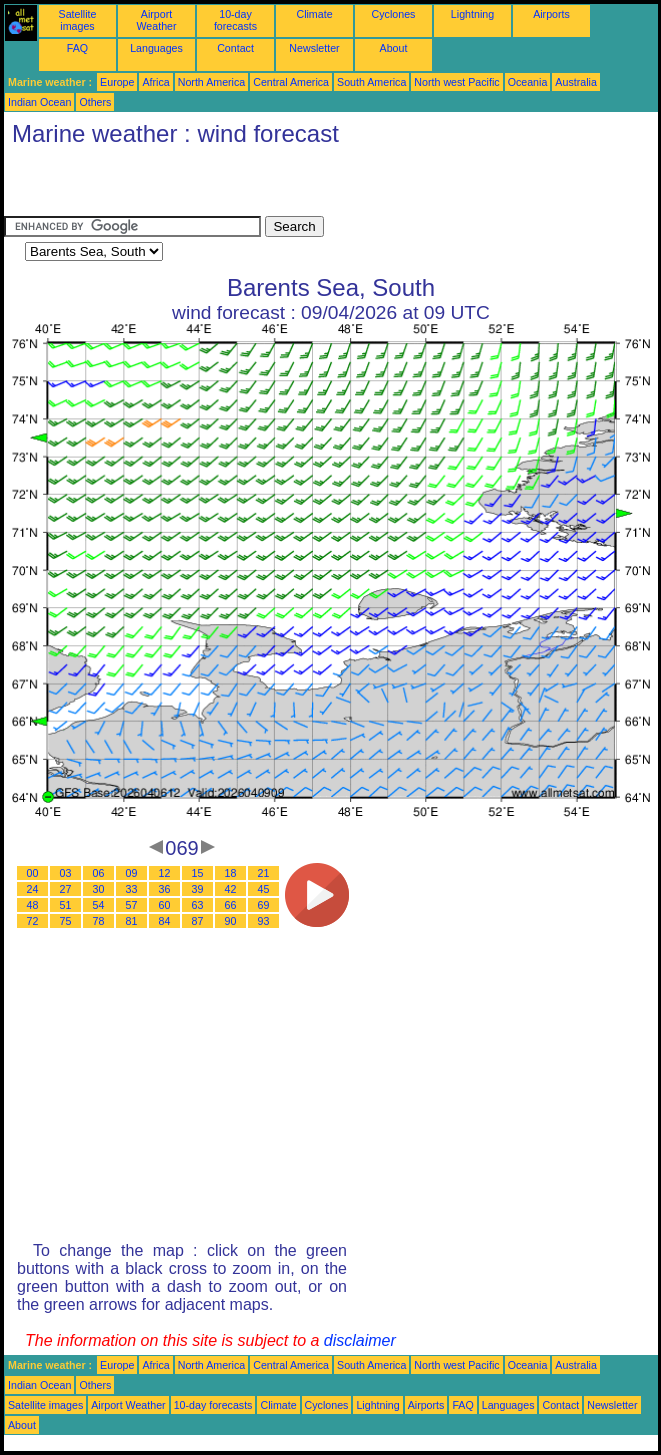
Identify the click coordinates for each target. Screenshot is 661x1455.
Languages (156, 48)
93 (264, 921)
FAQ (77, 48)
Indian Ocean (39, 102)
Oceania (528, 82)
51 (66, 905)
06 (99, 873)
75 (66, 921)
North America (212, 82)
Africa (155, 82)
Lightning (472, 14)
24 (33, 889)
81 (132, 921)
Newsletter (314, 48)
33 (132, 889)
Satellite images (78, 20)
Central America (291, 82)
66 (231, 905)
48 (33, 905)
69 (264, 905)
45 (264, 889)
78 (99, 921)
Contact (235, 48)
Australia (575, 82)
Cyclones (394, 14)
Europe (117, 82)
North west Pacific (456, 82)
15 (198, 873)
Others (95, 102)
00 (33, 873)
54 (99, 905)
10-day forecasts (235, 20)
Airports (551, 14)
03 (66, 873)
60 (165, 905)
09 (132, 873)
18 (231, 873)
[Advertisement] (238, 186)
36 (165, 889)
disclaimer (360, 1340)
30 (99, 889)
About (394, 48)
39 (198, 889)
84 (165, 921)
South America (371, 82)
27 (66, 889)
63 (198, 905)
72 (33, 921)
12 (165, 873)
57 (132, 905)
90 (231, 921)
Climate (314, 14)
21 (264, 873)
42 (231, 889)
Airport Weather (156, 20)
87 (198, 921)
